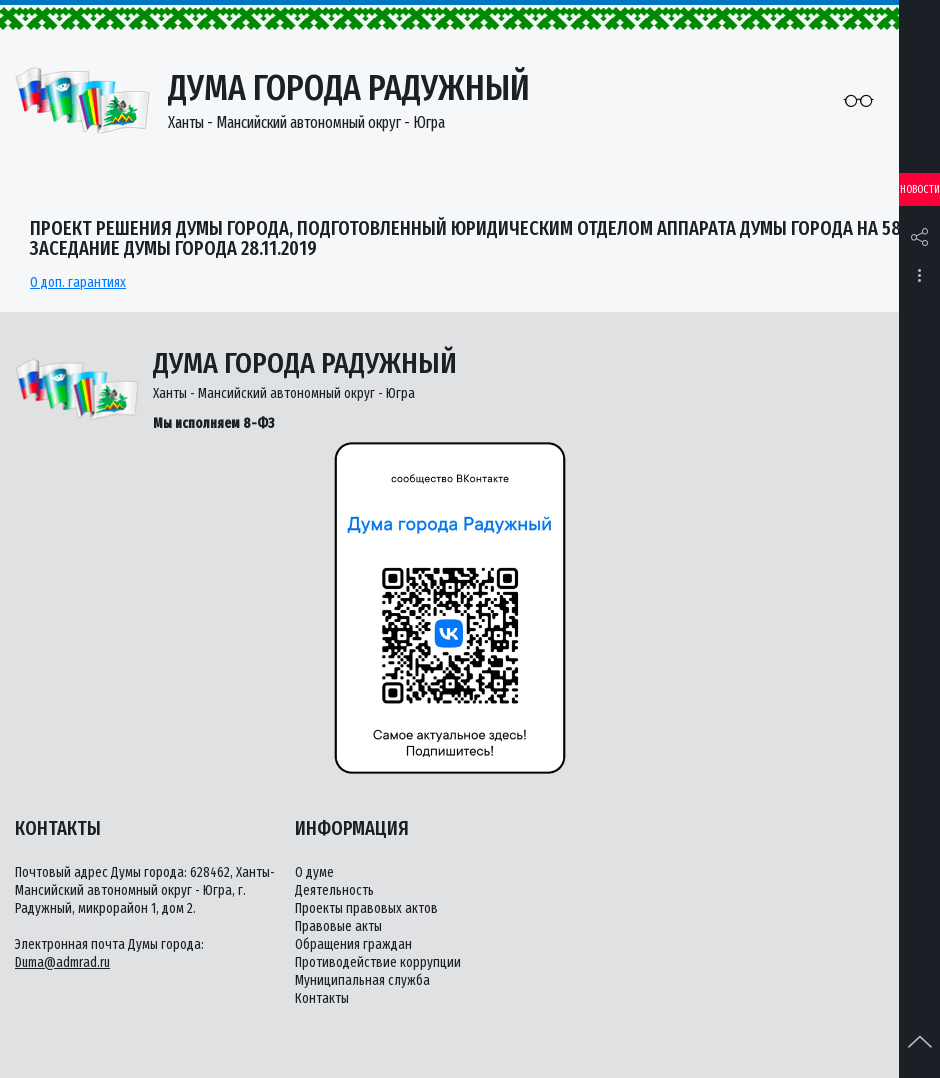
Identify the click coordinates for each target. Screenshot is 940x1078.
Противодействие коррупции (378, 962)
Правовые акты (338, 926)
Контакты (322, 998)
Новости (920, 189)
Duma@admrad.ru (62, 962)
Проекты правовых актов (366, 908)
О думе (314, 872)
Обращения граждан (353, 944)
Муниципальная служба (362, 980)
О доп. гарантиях (78, 282)
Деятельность (334, 890)
